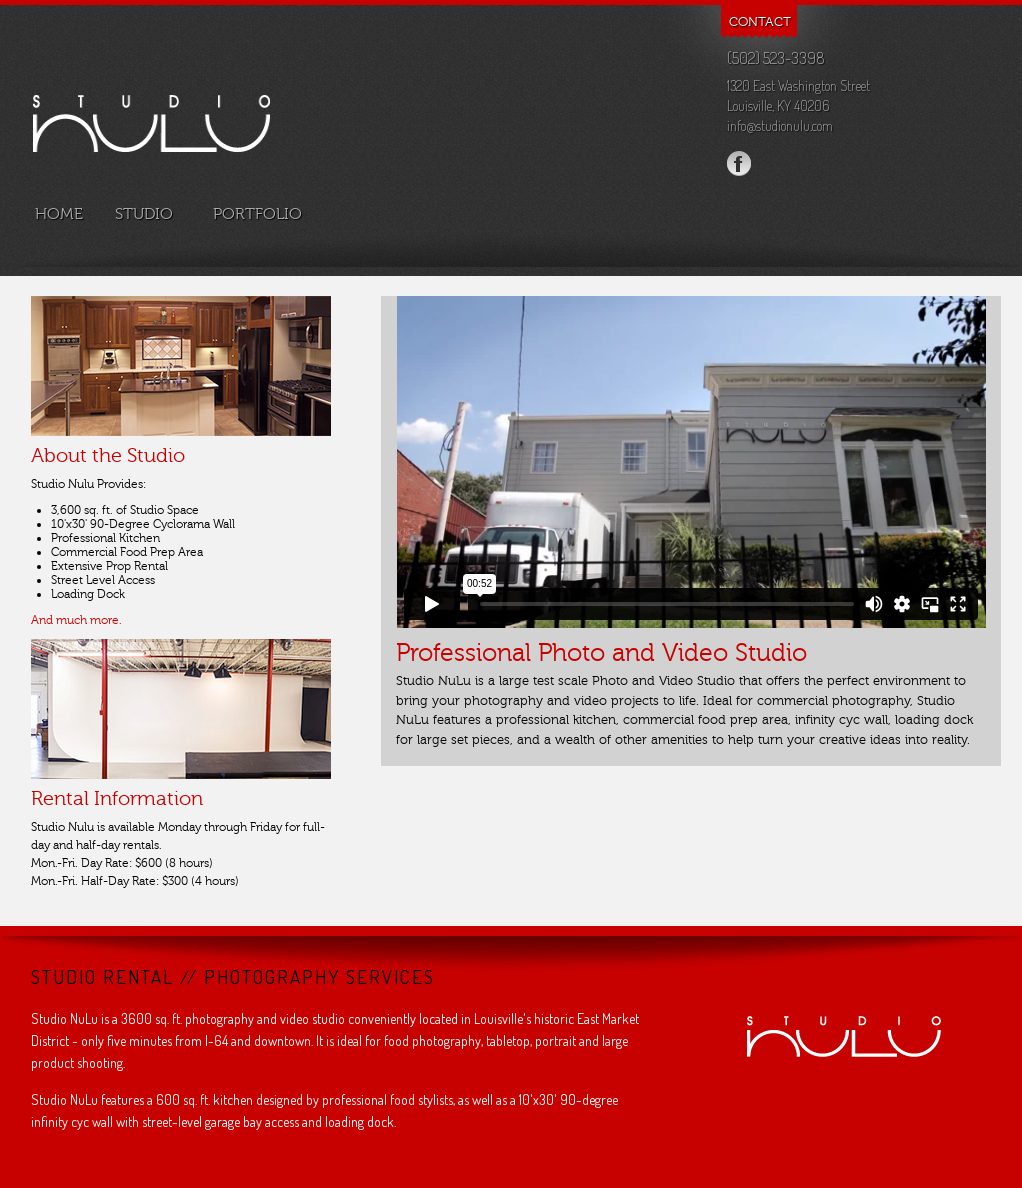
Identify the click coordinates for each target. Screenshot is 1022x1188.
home (57, 214)
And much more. (76, 620)
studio (146, 214)
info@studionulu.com (780, 125)
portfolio (257, 214)
